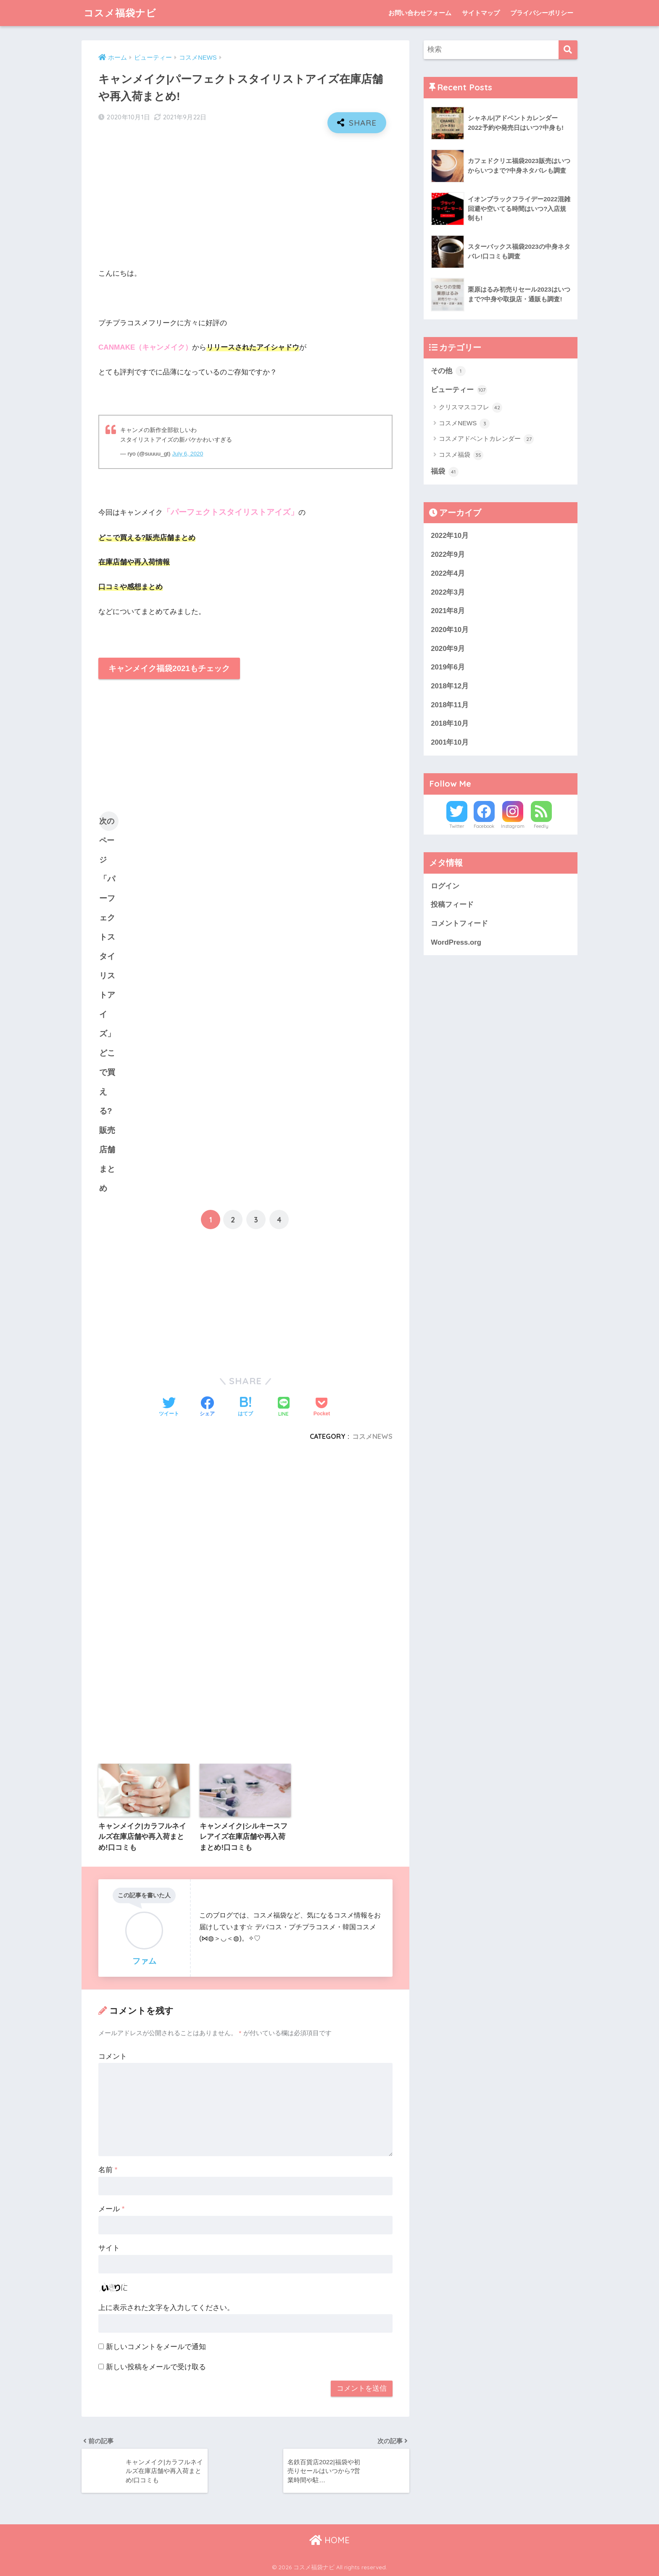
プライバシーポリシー (541, 12)
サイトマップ (481, 12)
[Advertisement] (245, 200)
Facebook (484, 826)
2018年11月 (450, 705)
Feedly (541, 826)
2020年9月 (448, 649)
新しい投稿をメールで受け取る (156, 2367)
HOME (329, 2540)
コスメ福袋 (461, 455)
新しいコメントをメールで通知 (156, 2347)
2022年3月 (448, 592)
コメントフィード (459, 923)
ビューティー (459, 390)
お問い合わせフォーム (419, 12)
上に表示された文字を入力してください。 (166, 2308)
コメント (112, 2056)
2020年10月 (450, 630)
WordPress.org (456, 942)
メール (111, 2209)
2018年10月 (450, 723)
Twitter (456, 826)
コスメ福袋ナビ (120, 13)
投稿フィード (452, 905)
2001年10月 (450, 742)
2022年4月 (448, 573)
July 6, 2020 (187, 453)
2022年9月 (448, 554)
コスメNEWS (372, 1436)
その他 (448, 371)
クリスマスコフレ (470, 408)
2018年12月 (450, 686)
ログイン (445, 886)
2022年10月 (450, 536)
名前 (107, 2170)
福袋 (445, 472)
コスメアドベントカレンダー (486, 439)
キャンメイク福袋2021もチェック (169, 668)
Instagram (513, 826)
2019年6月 (448, 667)
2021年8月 (448, 611)
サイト (109, 2248)
